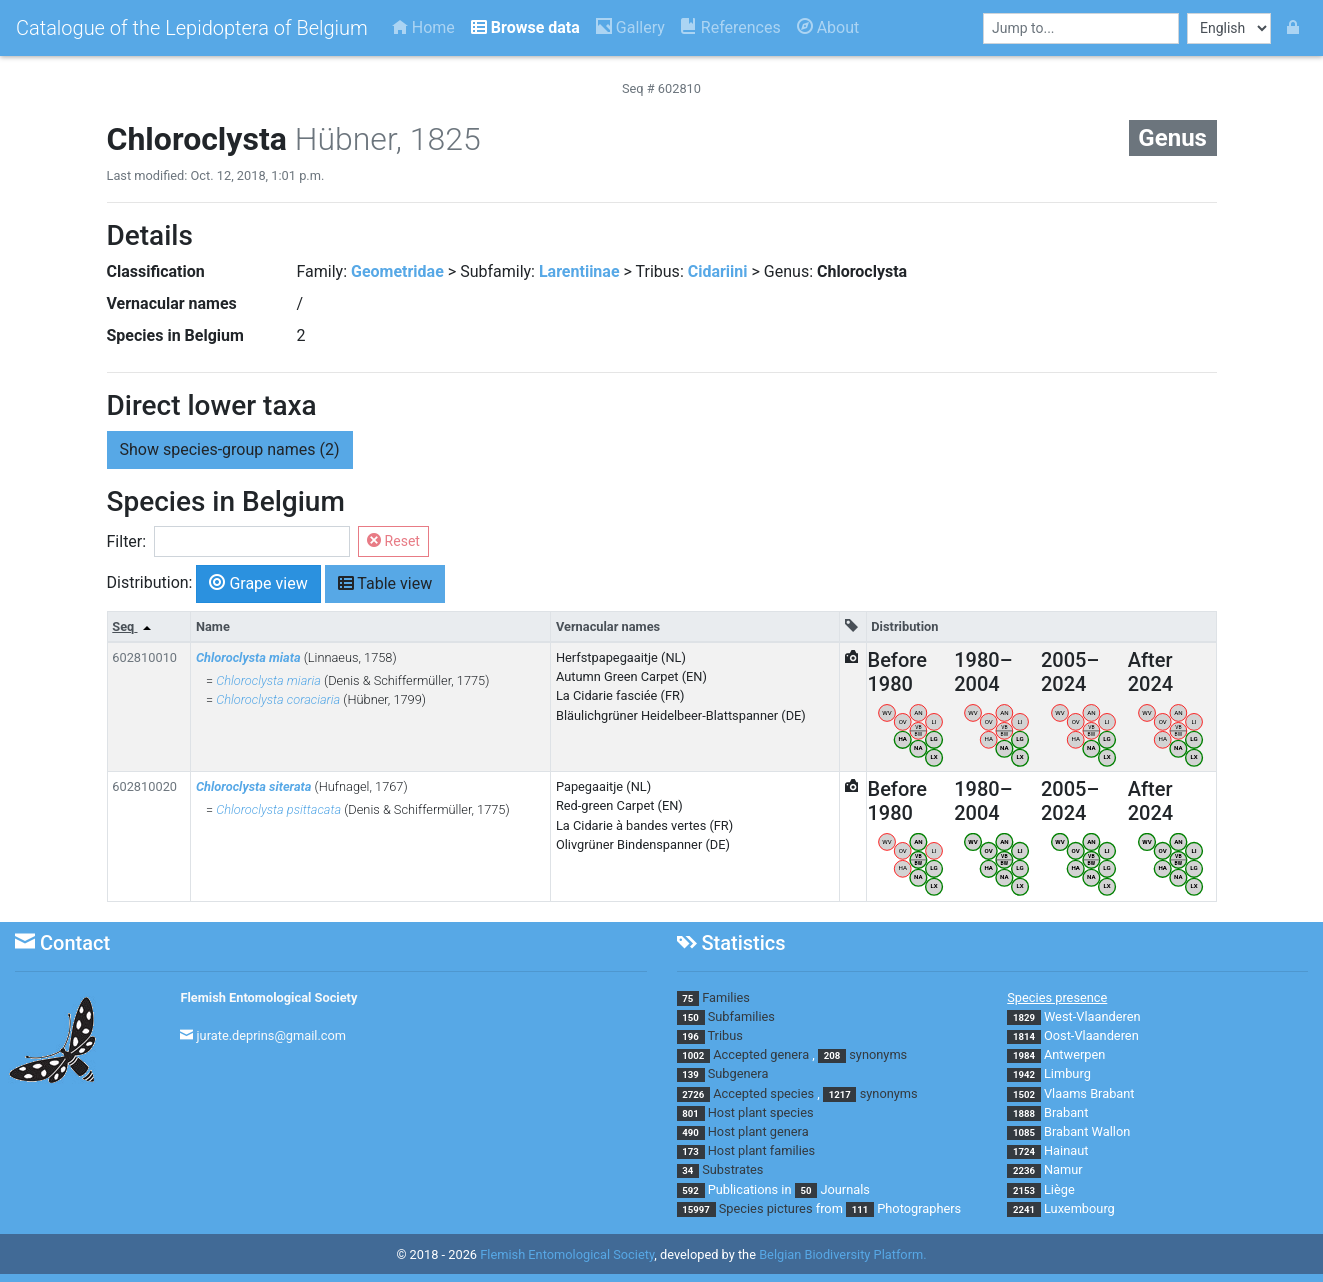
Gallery (630, 27)
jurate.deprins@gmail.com (272, 1035)
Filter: (127, 541)
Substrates (732, 1169)
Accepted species (763, 1093)
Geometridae (397, 271)
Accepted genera (761, 1054)
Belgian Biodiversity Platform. (842, 1254)
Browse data (525, 27)
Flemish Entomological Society (268, 997)
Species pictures (766, 1208)
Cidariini (718, 271)
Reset (393, 541)
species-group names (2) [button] (230, 449)
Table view (385, 582)
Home (423, 27)
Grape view (258, 582)
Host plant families (761, 1150)
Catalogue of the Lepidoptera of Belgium (192, 28)
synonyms (878, 1054)
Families (726, 997)
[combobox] (1081, 28)
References (731, 27)
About (828, 27)
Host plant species (761, 1112)
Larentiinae (579, 271)
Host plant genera (758, 1131)
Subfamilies (741, 1016)
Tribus (724, 1035)
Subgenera (738, 1073)
